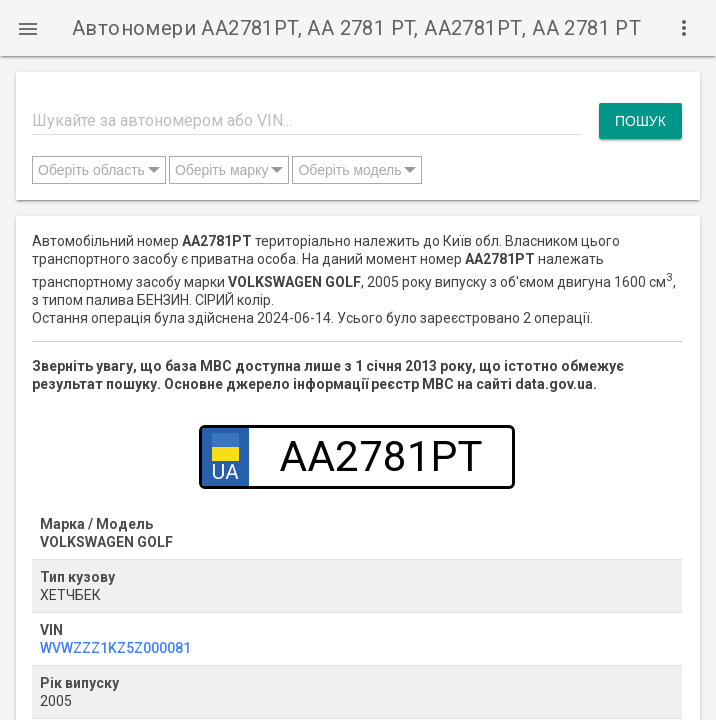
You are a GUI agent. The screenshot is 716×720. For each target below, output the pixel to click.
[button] (28, 28)
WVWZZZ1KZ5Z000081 (115, 648)
